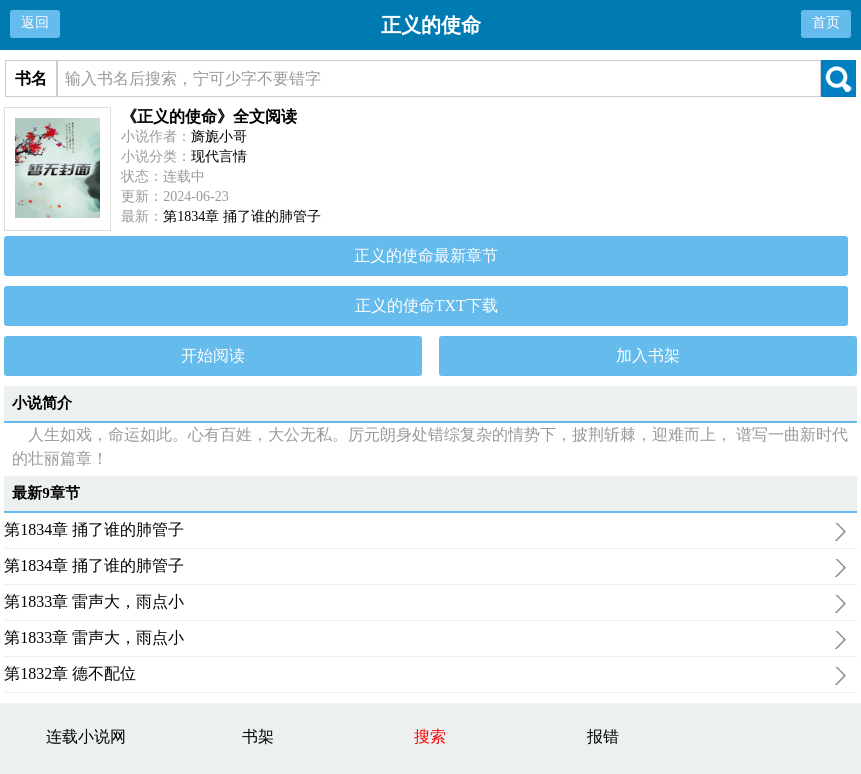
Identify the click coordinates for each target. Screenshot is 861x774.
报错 (603, 736)
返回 (35, 22)
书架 (258, 736)
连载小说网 (86, 736)
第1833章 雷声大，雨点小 (425, 604)
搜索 (430, 736)
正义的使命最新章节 (426, 255)
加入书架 (648, 355)
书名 (31, 78)
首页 (826, 22)
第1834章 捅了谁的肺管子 (242, 216)
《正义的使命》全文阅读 (209, 116)
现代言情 (219, 156)
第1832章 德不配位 (425, 676)
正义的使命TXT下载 (426, 305)
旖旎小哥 (219, 136)
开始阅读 (213, 355)
